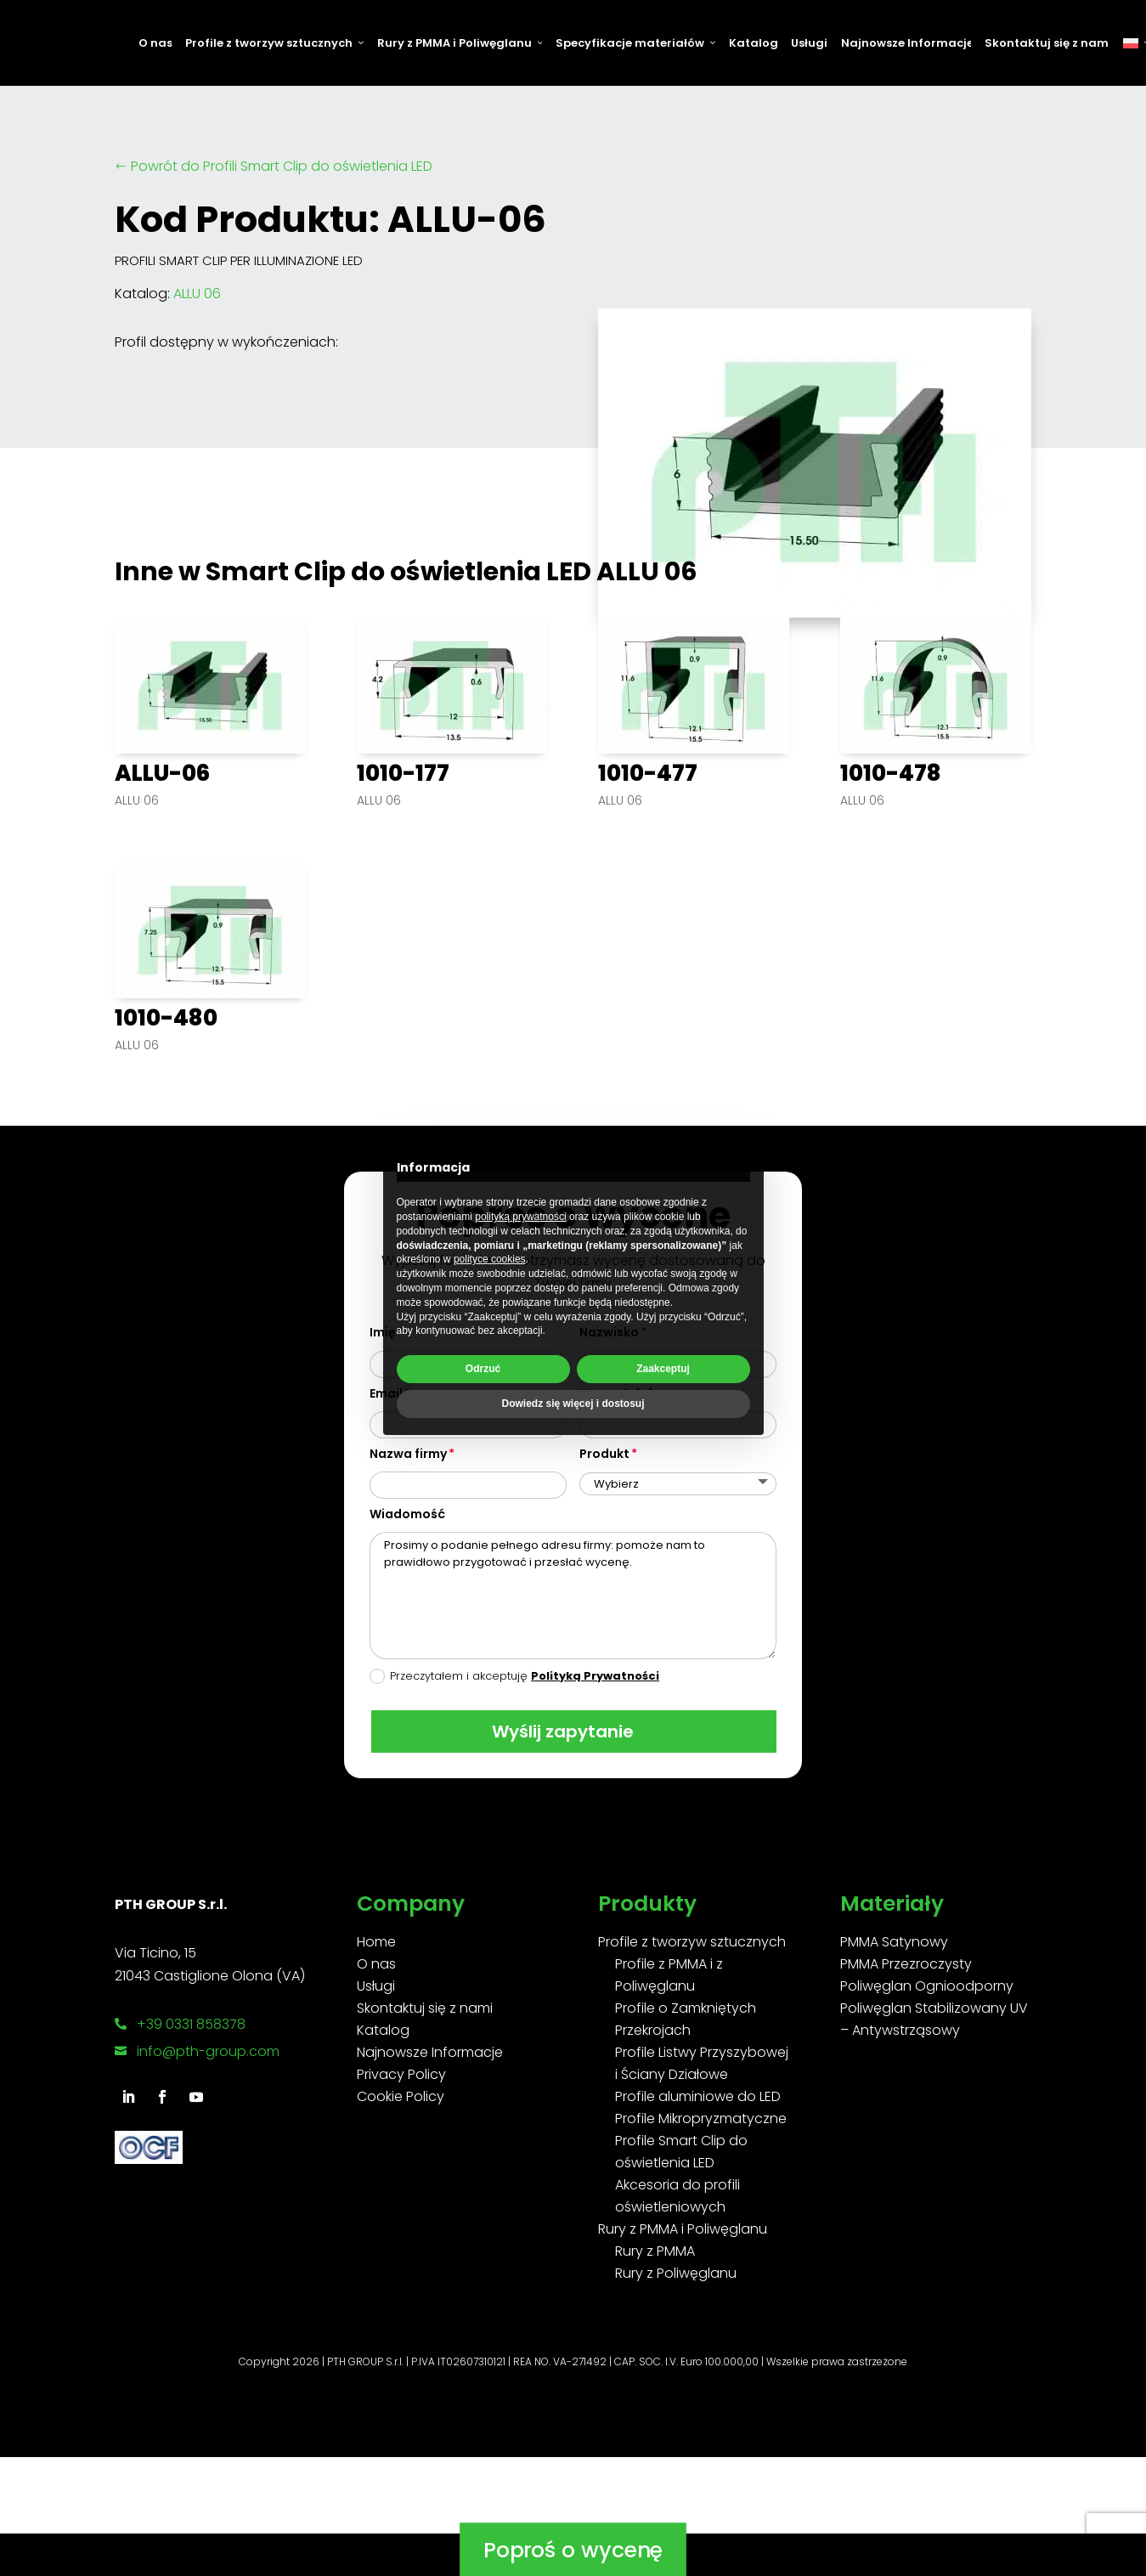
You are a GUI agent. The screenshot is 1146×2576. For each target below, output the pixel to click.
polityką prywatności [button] (520, 1217)
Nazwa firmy (408, 1453)
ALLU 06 (197, 293)
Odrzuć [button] (483, 1369)
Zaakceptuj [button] (663, 1369)
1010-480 (166, 1018)
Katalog (753, 43)
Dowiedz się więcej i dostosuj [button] (572, 1403)
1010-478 (890, 773)
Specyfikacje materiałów (635, 43)
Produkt (604, 1453)
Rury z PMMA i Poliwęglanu (460, 43)
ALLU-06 (162, 773)
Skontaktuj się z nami (1047, 43)
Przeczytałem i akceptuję (514, 1676)
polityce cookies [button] (490, 1259)
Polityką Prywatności (595, 1676)
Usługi (809, 43)
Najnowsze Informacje (906, 43)
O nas (155, 43)
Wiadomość (407, 1513)
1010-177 (403, 773)
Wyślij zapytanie (562, 1731)
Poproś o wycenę (573, 2473)
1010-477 (647, 773)
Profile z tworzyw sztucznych (274, 43)
